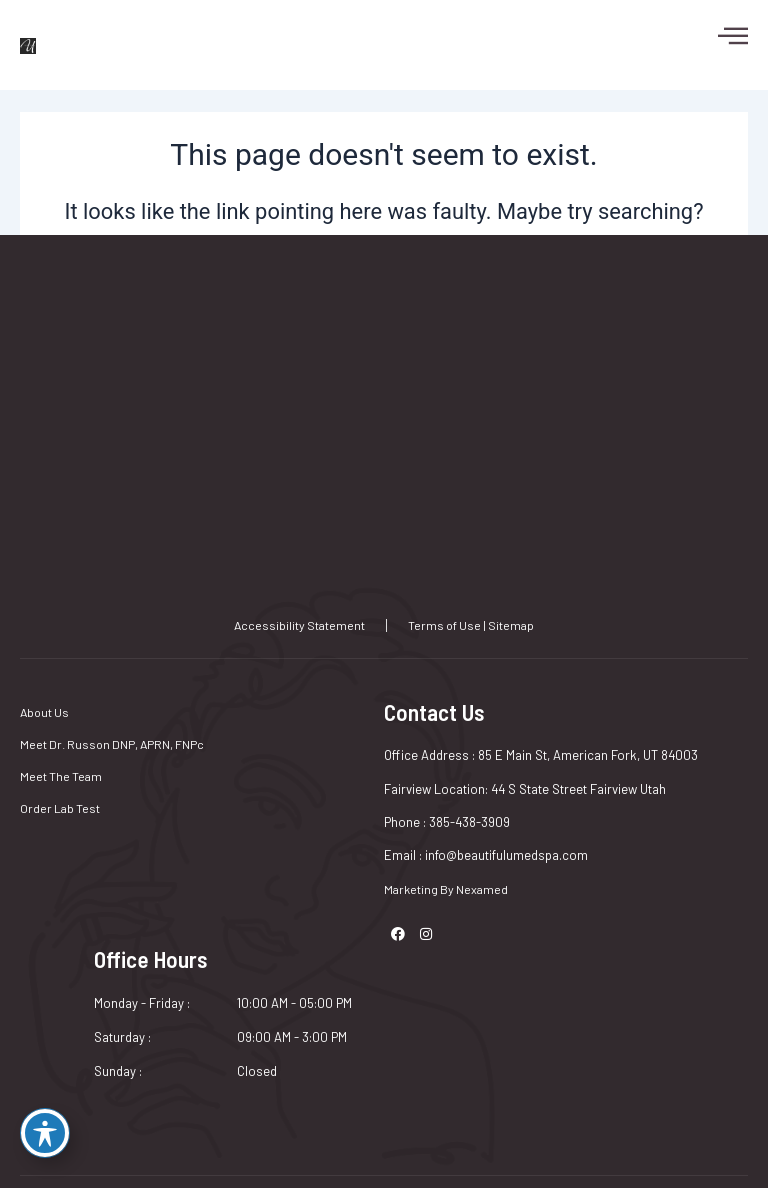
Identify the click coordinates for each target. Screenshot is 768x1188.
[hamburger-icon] (723, 35)
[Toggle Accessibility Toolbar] (45, 1133)
